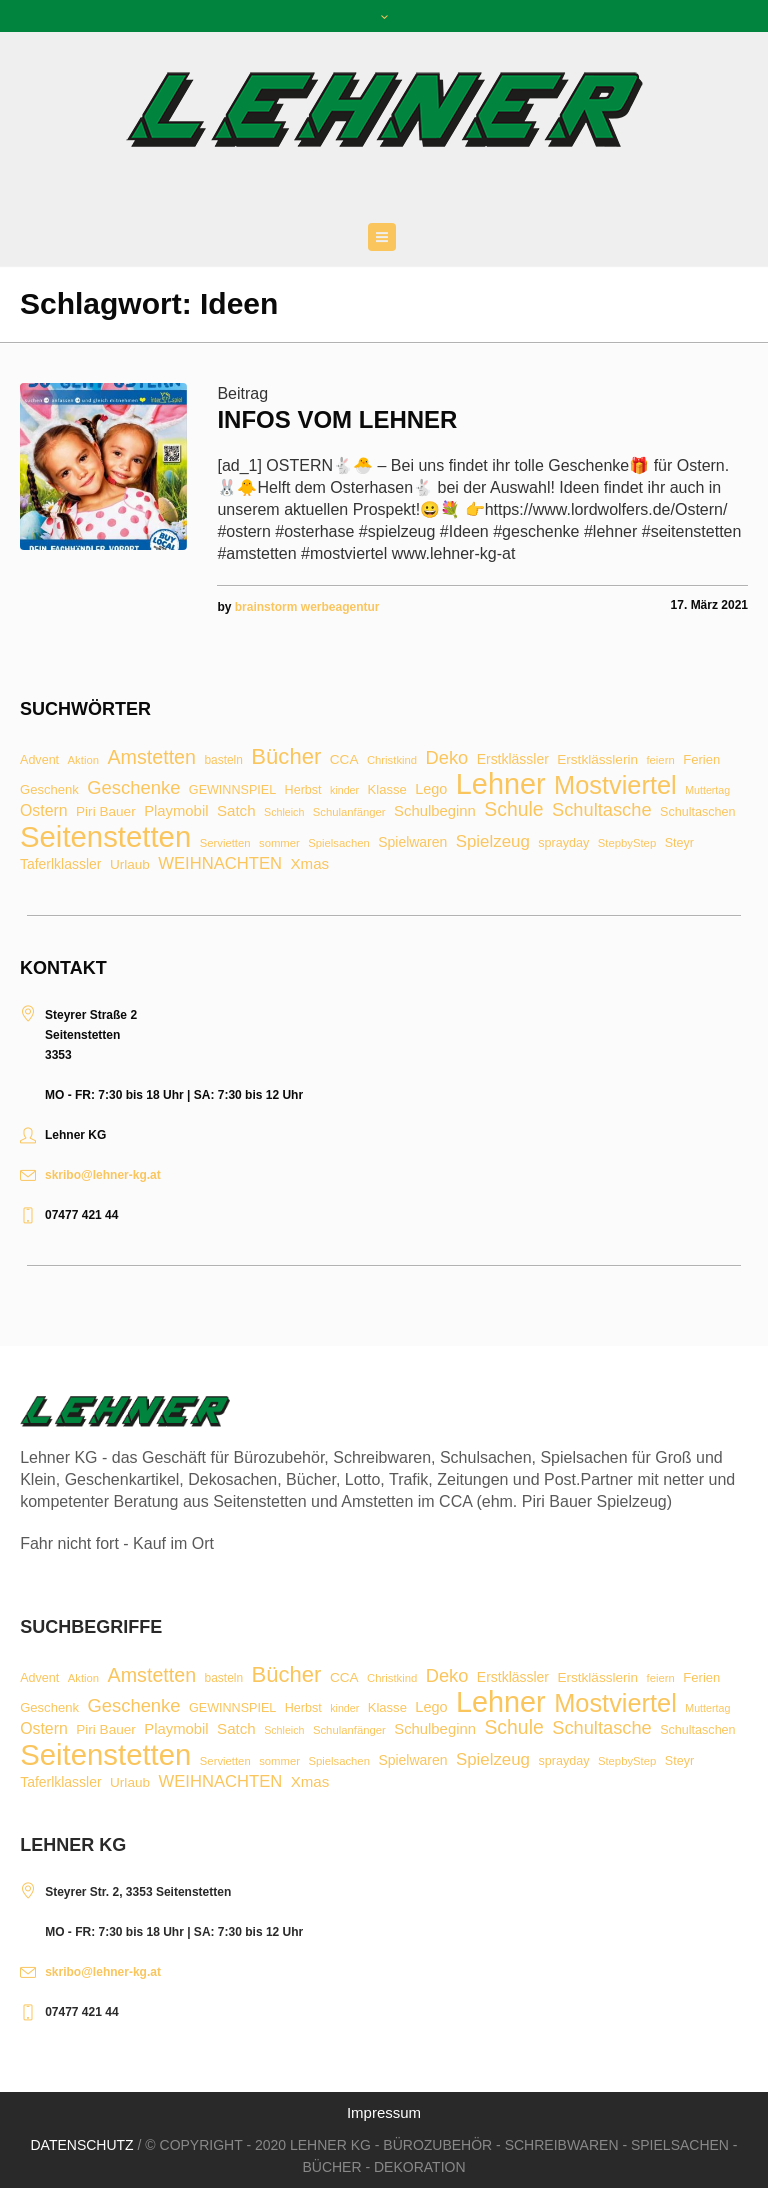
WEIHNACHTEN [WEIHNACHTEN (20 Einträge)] (220, 864)
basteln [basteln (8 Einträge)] (223, 761)
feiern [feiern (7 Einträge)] (660, 760)
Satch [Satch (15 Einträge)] (236, 810)
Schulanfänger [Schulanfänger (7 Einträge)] (349, 812)
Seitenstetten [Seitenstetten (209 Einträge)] (105, 836)
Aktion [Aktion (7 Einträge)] (83, 760)
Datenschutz (81, 2145)
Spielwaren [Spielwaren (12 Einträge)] (412, 843)
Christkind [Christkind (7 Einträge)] (392, 760)
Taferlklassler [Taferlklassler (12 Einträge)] (60, 865)
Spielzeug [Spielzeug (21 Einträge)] (493, 842)
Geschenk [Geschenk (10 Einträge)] (49, 789)
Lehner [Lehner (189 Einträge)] (501, 784)
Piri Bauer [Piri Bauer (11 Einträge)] (106, 812)
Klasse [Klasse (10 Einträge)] (387, 789)
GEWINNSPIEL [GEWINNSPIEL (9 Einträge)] (232, 790)
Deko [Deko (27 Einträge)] (447, 758)
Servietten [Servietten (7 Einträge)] (225, 843)
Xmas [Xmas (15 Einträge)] (310, 863)
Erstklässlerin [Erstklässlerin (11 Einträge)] (597, 760)
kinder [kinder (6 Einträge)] (344, 790)
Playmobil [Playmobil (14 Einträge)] (176, 811)
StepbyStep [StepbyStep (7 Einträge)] (627, 843)
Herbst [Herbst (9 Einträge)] (303, 790)
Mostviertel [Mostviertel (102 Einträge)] (615, 785)
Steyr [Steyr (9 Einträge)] (679, 843)
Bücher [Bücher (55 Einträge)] (286, 757)
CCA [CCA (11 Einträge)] (344, 760)
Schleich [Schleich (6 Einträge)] (284, 812)
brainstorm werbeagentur (307, 607)
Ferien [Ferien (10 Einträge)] (701, 759)
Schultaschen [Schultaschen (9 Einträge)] (697, 812)
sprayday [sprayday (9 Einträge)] (563, 843)
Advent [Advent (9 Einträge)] (39, 760)
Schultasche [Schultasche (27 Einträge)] (602, 810)
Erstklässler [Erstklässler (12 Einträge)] (513, 760)
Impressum (384, 2112)
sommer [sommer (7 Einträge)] (279, 843)
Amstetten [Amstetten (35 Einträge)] (151, 758)
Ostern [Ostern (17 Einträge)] (44, 811)
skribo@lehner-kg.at (103, 1175)
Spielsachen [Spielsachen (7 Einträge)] (339, 843)
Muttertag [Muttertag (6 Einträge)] (707, 790)
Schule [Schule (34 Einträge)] (513, 809)
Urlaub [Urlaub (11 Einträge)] (130, 865)
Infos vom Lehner (337, 419)
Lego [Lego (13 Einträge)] (431, 789)
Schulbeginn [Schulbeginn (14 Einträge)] (435, 811)
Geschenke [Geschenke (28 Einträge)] (133, 788)
